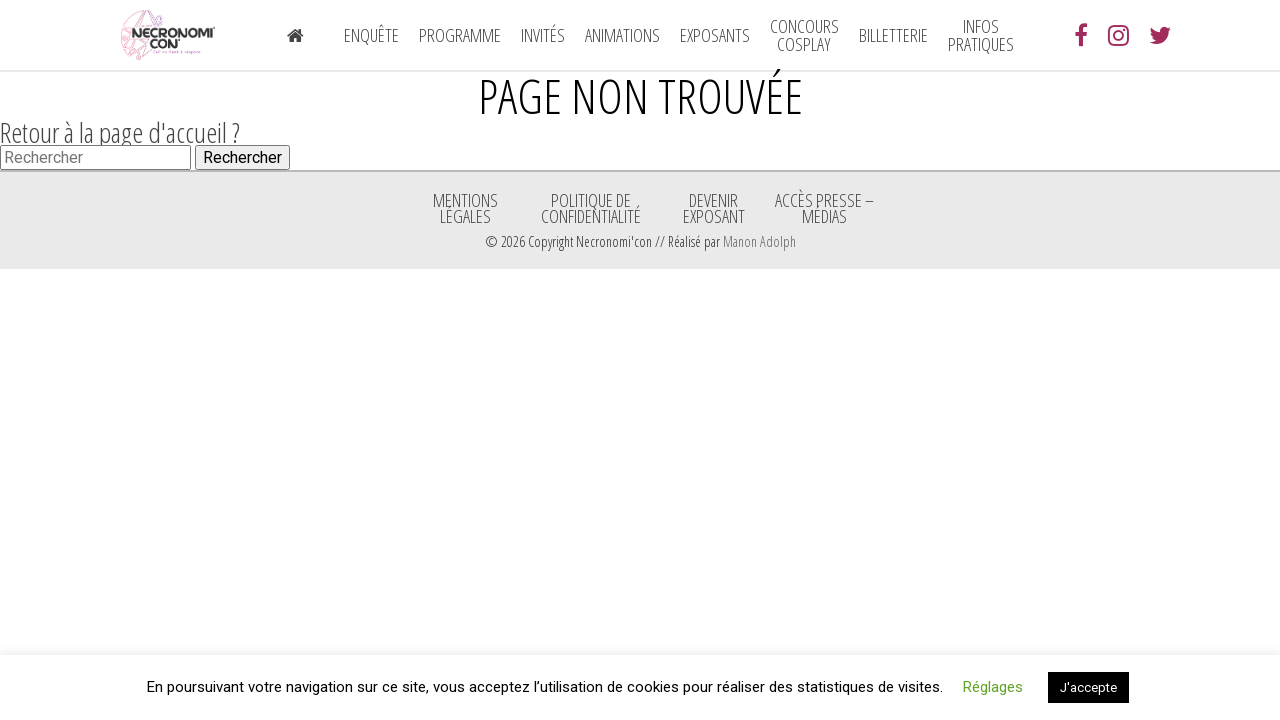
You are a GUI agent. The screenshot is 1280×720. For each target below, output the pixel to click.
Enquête (371, 35)
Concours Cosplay (804, 35)
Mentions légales (465, 208)
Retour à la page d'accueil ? (120, 132)
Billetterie (893, 35)
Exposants (715, 35)
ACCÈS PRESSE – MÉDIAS (824, 208)
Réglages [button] (993, 687)
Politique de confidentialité (591, 208)
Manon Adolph (759, 241)
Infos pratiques (981, 35)
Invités (543, 35)
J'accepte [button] (1088, 687)
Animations (622, 35)
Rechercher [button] (242, 157)
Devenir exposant (714, 208)
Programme (460, 35)
